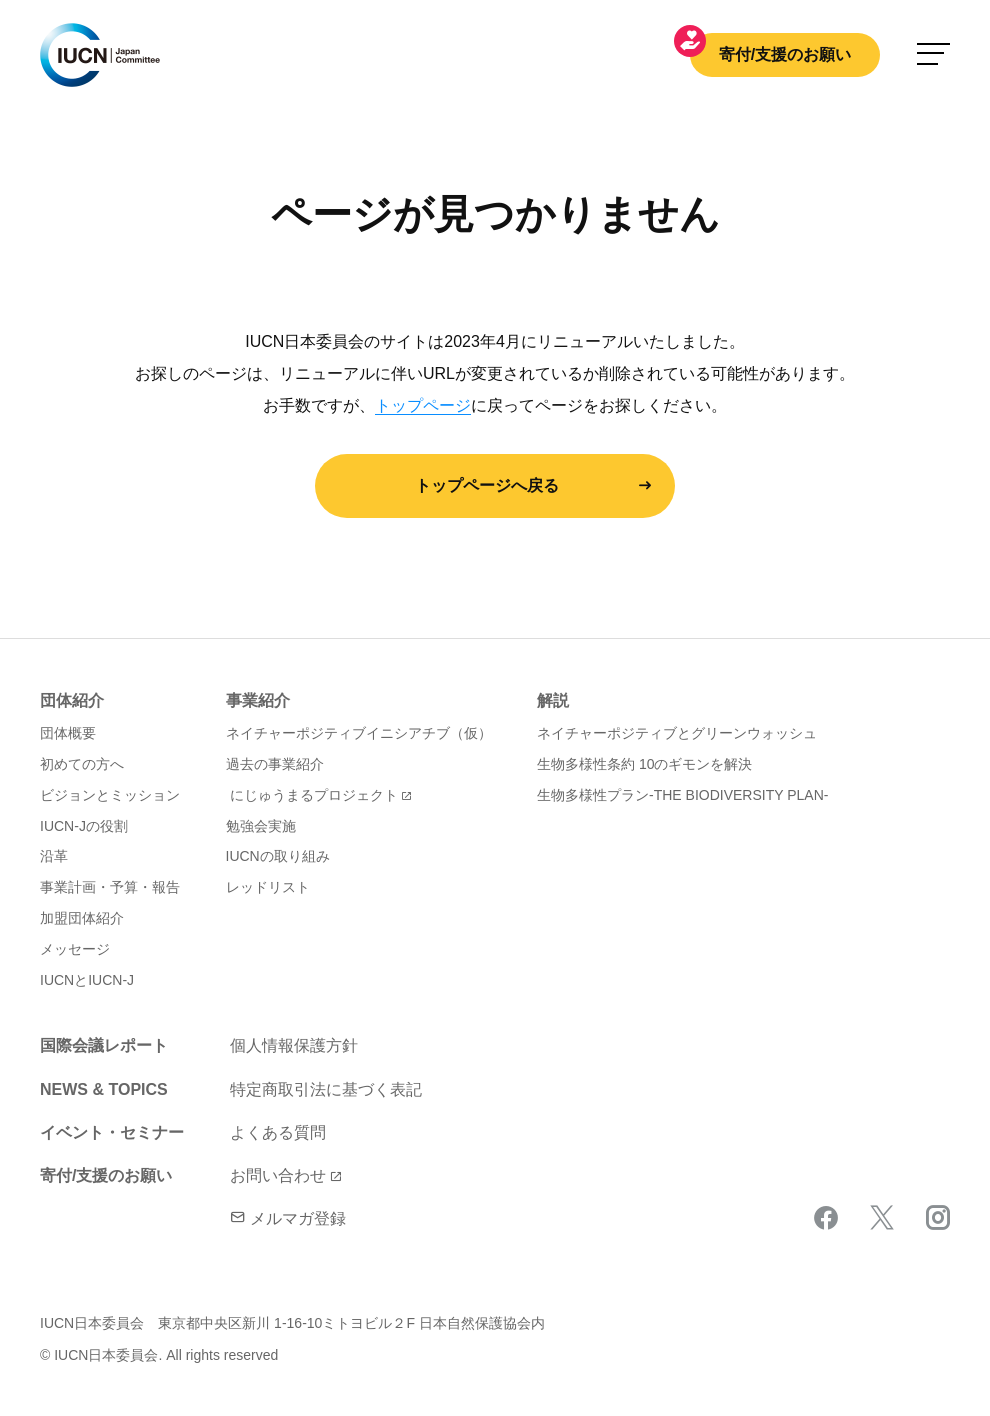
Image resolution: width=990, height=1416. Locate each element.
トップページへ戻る (487, 485)
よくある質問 (278, 1132)
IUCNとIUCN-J (87, 980)
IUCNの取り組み (278, 856)
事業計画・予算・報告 (110, 887)
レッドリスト (268, 887)
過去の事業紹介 (275, 764)
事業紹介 (258, 700)
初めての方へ (82, 764)
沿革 (54, 856)
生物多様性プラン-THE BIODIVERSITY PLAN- (682, 795)
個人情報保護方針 (294, 1045)
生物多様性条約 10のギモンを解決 (644, 764)
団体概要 (68, 733)
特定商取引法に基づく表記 (326, 1089)
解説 (553, 700)
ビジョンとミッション (110, 795)
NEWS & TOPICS (104, 1089)
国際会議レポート (104, 1045)
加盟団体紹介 (82, 918)
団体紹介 (72, 700)
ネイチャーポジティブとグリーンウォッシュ (677, 733)
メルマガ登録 (288, 1218)
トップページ (423, 405)
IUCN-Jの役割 (84, 826)
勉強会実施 (261, 826)
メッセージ (75, 949)
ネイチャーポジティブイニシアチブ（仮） (359, 733)
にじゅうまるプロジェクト (314, 795)
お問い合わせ (278, 1175)
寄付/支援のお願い (785, 54)
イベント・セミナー (112, 1132)
